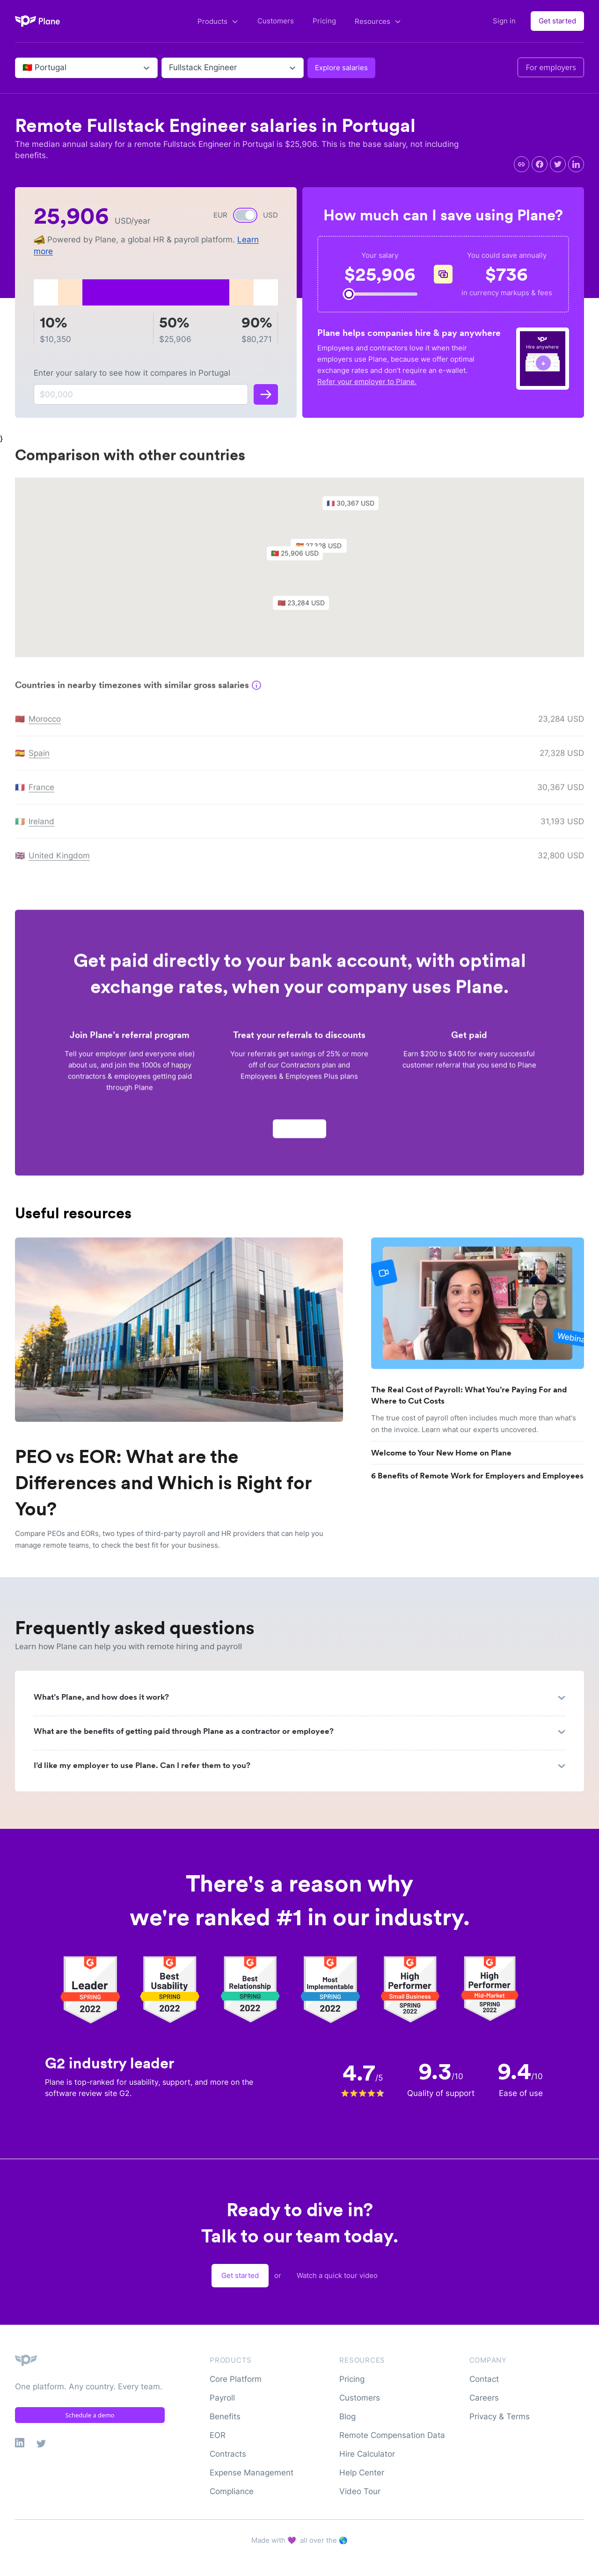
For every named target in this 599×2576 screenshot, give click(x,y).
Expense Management (251, 2472)
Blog (347, 2416)
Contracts (228, 2454)
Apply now (299, 1132)
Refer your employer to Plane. (366, 381)
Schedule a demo (90, 2415)
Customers (275, 20)
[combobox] (23, 68)
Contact (484, 2379)
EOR (218, 2435)
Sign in (504, 20)
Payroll (222, 2397)
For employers (551, 67)
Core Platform (236, 2379)
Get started (557, 20)
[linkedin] (576, 164)
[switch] (245, 215)
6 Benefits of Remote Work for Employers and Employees (477, 1475)
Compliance (232, 2491)
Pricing (324, 20)
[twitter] (558, 164)
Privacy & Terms (499, 2416)
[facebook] (539, 164)
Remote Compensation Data (392, 2435)
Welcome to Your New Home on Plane (441, 1452)
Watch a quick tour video (337, 2275)
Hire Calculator (367, 2454)
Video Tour (359, 2491)
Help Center (361, 2472)
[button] (299, 560)
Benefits (225, 2416)
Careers (484, 2397)
